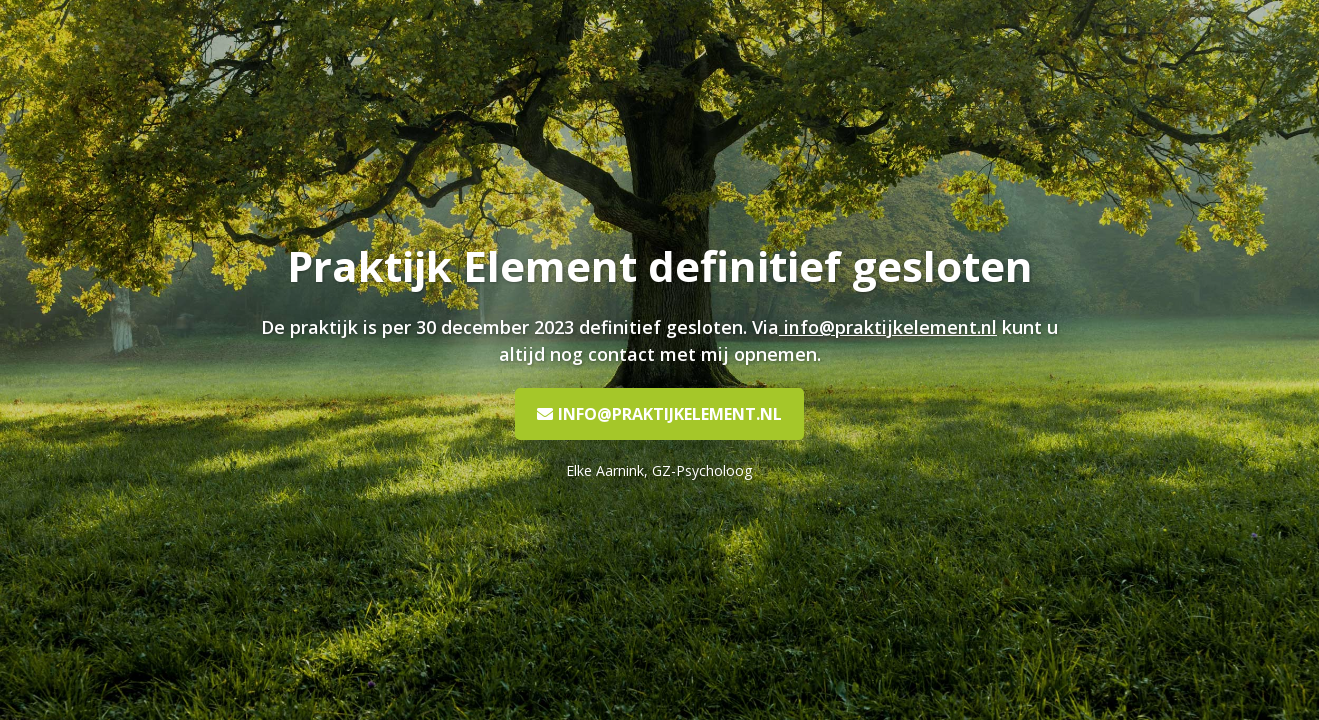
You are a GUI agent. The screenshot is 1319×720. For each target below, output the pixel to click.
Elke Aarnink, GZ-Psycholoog (660, 470)
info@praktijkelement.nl (890, 327)
